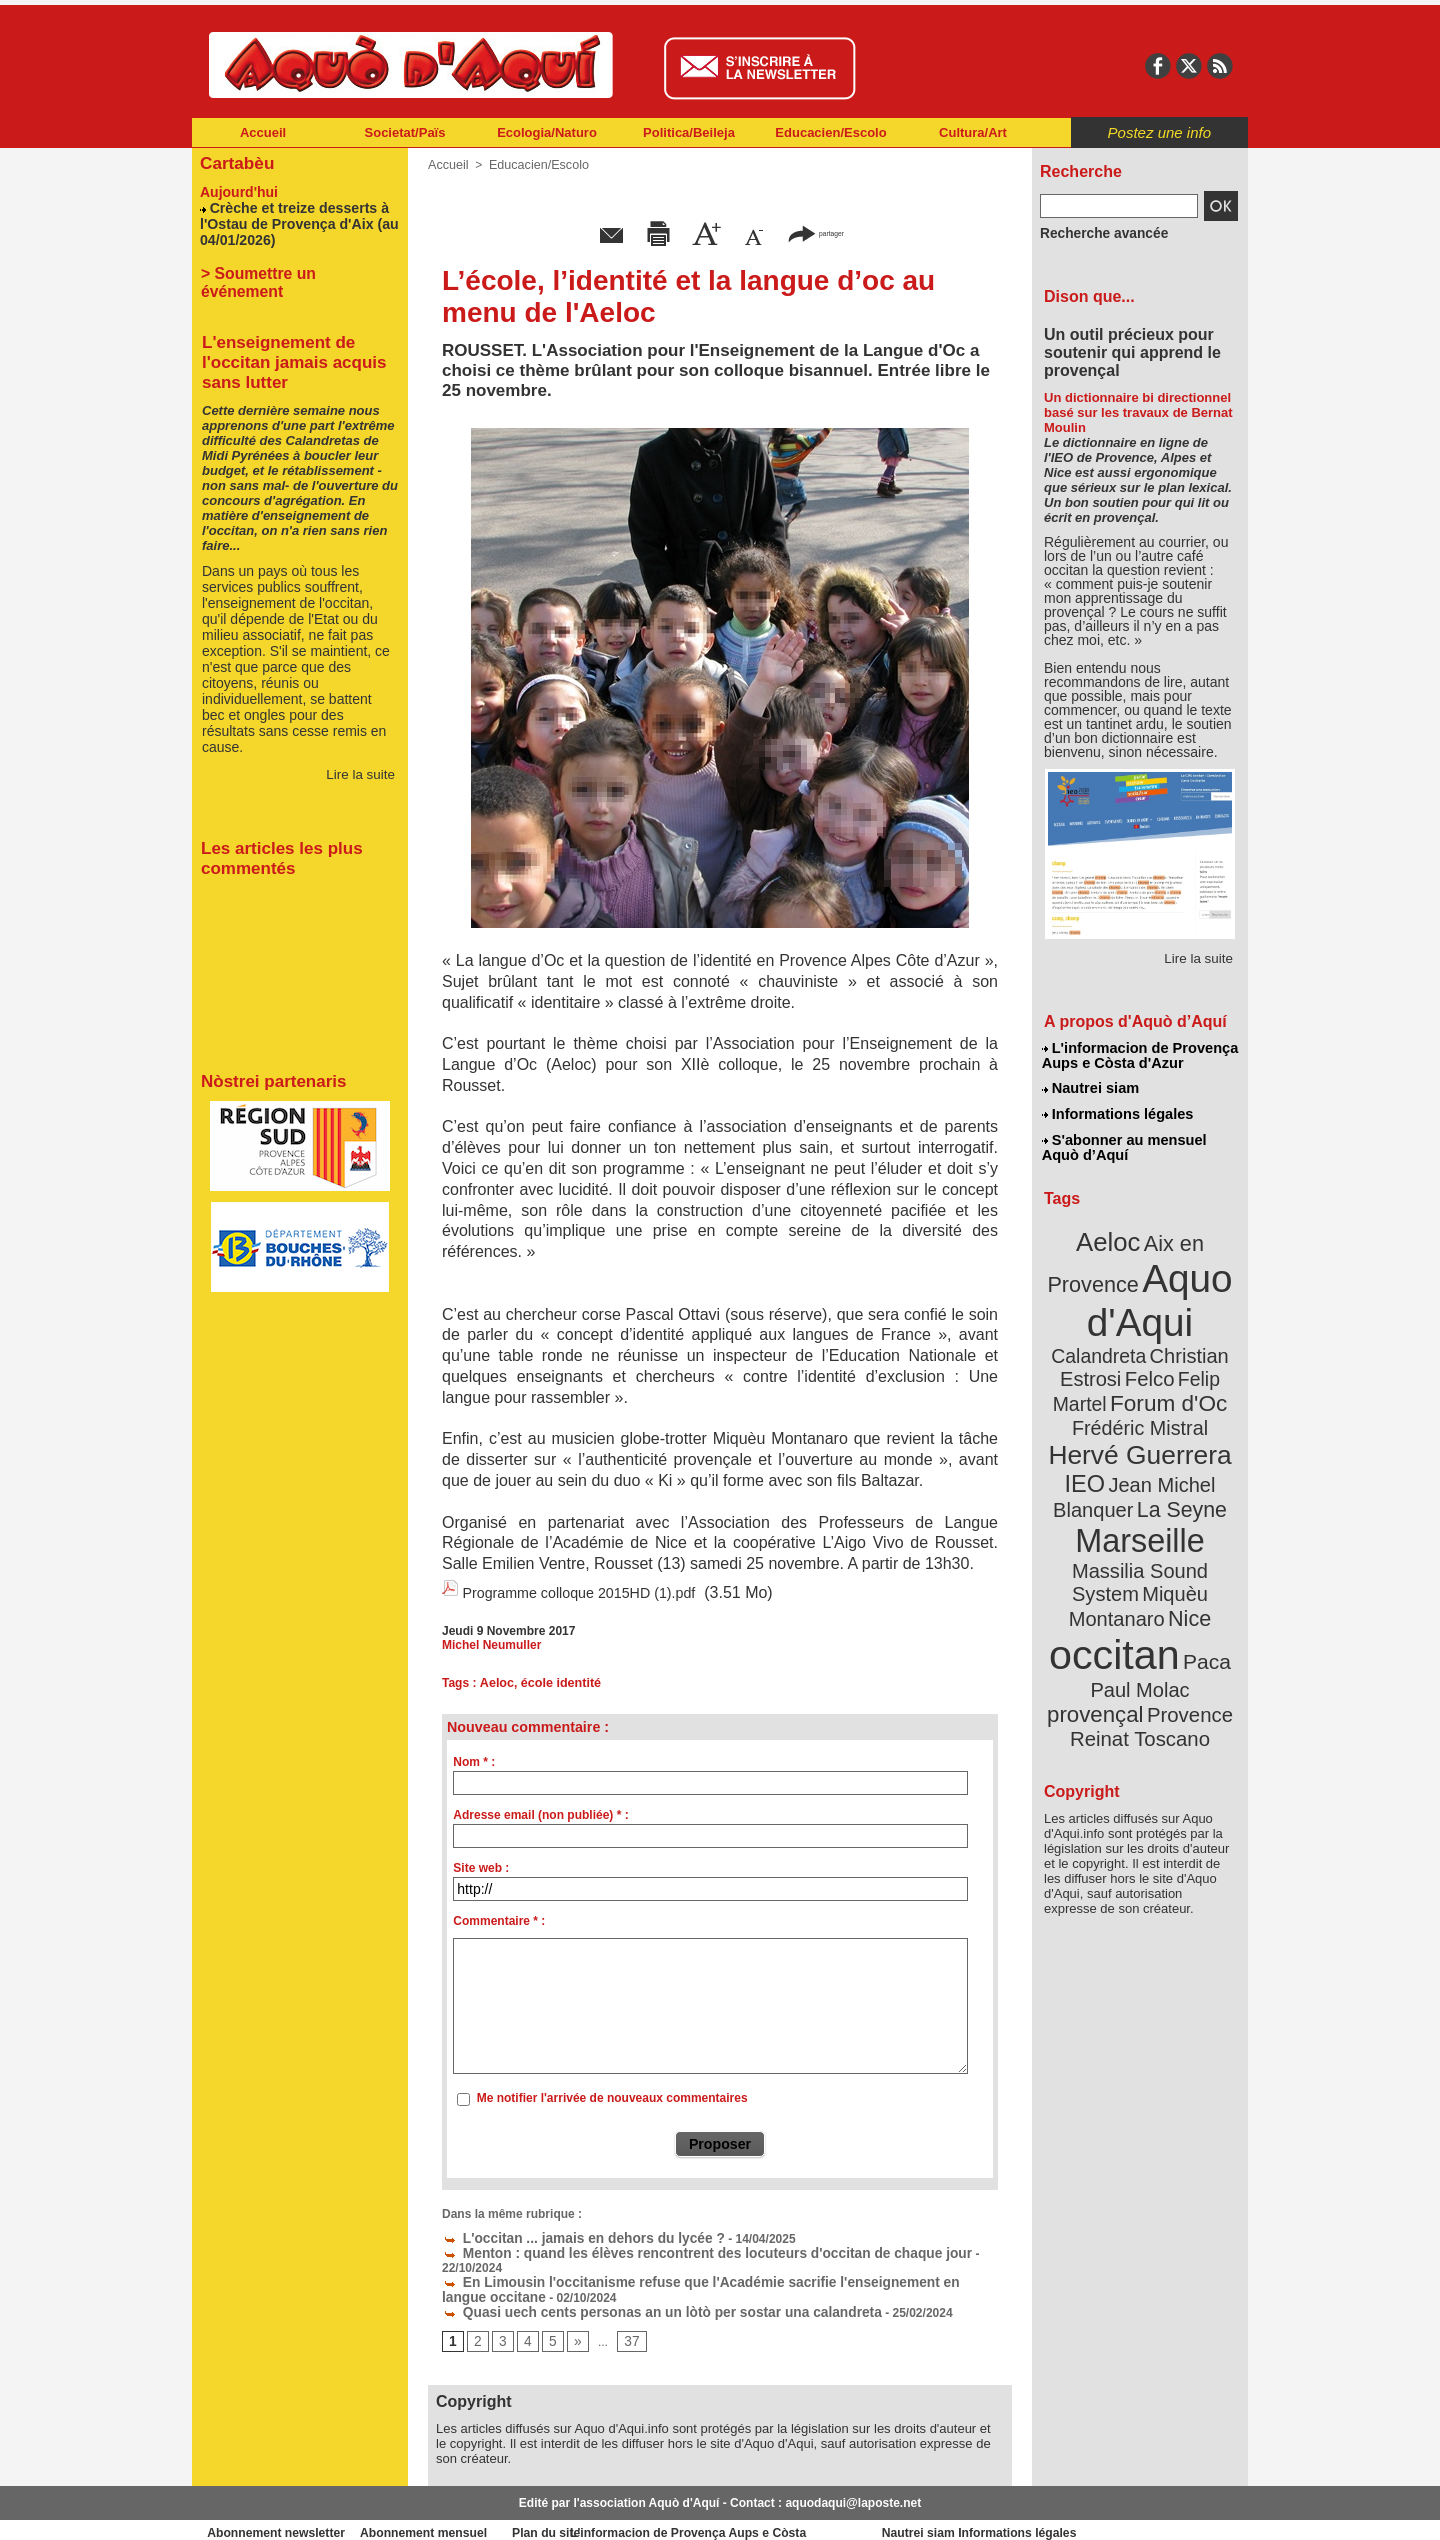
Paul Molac (1096, 1594)
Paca (1199, 1566)
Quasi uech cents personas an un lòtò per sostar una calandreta (635, 2289)
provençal (1185, 1593)
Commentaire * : (499, 1917)
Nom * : (474, 1758)
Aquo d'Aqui (1135, 1284)
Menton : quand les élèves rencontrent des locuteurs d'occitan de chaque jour (674, 2247)
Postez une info (1159, 132)
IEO (1091, 1429)
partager (816, 232)
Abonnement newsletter (280, 2510)
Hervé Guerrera (1140, 1404)
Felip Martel (1110, 1357)
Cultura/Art (973, 132)
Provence (1112, 1615)
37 (625, 2318)
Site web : (481, 1864)
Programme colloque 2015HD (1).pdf (592, 1591)
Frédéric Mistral (1161, 1380)
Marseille (1106, 1480)
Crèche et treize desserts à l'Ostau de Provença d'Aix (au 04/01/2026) (291, 219)
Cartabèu (234, 161)
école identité (557, 1680)
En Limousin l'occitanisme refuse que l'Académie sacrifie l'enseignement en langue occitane (716, 2261)
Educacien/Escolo (830, 132)
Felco (1205, 1334)
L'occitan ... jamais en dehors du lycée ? (566, 2233)
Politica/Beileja (689, 132)
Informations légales (1117, 1110)
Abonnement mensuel (456, 2510)
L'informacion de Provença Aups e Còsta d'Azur (1138, 1055)
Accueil (263, 132)
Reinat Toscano (1156, 1625)
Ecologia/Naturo (547, 132)
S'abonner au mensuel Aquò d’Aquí (1123, 1141)
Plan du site (632, 2510)
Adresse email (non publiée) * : (540, 1811)
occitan (1117, 1560)
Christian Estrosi (1116, 1334)
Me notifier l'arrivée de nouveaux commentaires (612, 2095)
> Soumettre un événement (290, 267)
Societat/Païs (405, 132)
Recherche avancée (1096, 233)
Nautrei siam (1091, 1086)
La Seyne (1176, 1452)
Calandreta (1188, 1310)
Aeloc (495, 1680)
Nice (1184, 1528)
